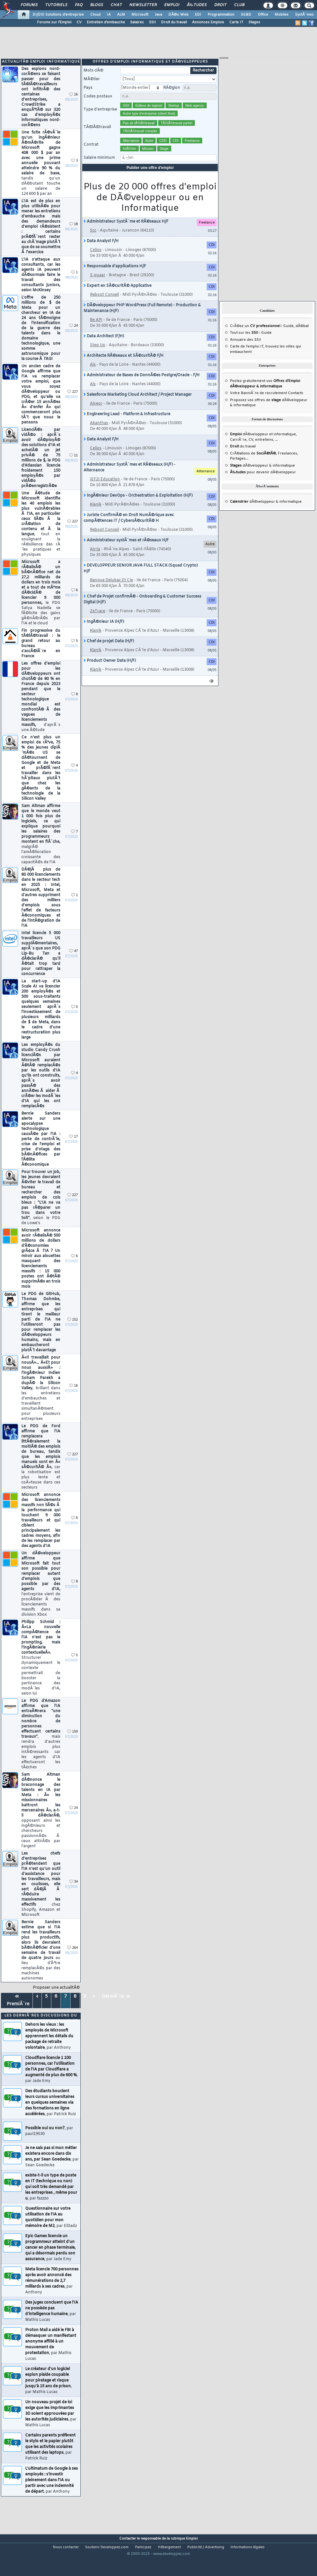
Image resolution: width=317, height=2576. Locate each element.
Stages (254, 22)
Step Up (97, 357)
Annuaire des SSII (245, 352)
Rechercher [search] (203, 83)
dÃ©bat (302, 338)
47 (73, 964)
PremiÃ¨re (16, 2013)
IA (109, 14)
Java (158, 14)
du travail (243, 459)
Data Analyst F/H (101, 253)
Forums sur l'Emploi (54, 22)
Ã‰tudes (196, 5)
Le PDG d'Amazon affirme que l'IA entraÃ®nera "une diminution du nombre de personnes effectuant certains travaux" (40, 1746)
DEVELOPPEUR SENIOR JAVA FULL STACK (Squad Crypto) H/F (141, 580)
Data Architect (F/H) (104, 348)
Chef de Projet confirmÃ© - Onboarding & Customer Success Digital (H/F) (142, 611)
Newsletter (143, 5)
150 (72, 1744)
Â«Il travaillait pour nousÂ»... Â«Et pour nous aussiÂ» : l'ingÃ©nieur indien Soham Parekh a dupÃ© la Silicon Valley (40, 1401)
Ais (93, 377)
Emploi (172, 5)
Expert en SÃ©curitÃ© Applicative (117, 298)
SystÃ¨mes (304, 14)
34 (73, 1894)
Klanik (95, 517)
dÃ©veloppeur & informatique (262, 478)
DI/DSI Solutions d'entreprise (58, 14)
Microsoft (139, 14)
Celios (95, 262)
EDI (198, 14)
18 (73, 237)
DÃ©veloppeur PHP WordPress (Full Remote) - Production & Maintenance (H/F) (142, 320)
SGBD (246, 14)
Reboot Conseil (104, 307)
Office (263, 14)
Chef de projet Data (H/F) (109, 653)
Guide (288, 338)
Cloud (95, 14)
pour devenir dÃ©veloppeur (263, 485)
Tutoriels (56, 5)
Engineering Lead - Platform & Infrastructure (127, 426)
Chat (116, 5)
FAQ (78, 5)
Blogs (97, 5)
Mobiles (282, 14)
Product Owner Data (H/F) (110, 673)
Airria (95, 561)
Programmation (221, 14)
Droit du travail (174, 22)
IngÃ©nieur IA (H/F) (104, 634)
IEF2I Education (105, 491)
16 (73, 107)
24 (73, 338)
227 (72, 404)
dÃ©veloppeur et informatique (263, 447)
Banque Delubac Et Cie (111, 592)
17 (73, 1149)
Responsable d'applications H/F (115, 278)
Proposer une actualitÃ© (56, 2000)
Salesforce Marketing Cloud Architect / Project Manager (138, 407)
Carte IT (236, 22)
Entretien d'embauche (106, 22)
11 (73, 468)
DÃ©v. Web (178, 14)
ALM (121, 14)
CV (79, 22)
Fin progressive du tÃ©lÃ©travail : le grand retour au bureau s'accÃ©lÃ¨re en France (40, 656)
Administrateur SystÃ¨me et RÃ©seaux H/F (126, 234)
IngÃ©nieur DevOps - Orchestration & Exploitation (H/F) (138, 508)
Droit (220, 5)
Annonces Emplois (208, 22)
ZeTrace (97, 623)
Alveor (96, 416)
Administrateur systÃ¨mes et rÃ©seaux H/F (126, 552)
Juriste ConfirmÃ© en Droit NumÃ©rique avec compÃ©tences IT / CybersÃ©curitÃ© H (129, 530)
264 (72, 1960)
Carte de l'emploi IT (246, 359)
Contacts (295, 405)
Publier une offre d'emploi (150, 180)
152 (72, 1332)
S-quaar (97, 287)
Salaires (137, 22)
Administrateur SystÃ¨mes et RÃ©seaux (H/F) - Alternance (129, 480)
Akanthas (99, 435)
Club (239, 5)
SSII (152, 22)
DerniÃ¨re (116, 2009)
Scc (93, 243)
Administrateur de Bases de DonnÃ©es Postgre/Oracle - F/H (142, 387)
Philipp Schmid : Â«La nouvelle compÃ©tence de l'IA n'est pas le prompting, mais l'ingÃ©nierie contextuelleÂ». (40, 1670)
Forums (29, 5)
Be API (96, 332)
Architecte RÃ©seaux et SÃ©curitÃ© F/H (124, 368)
